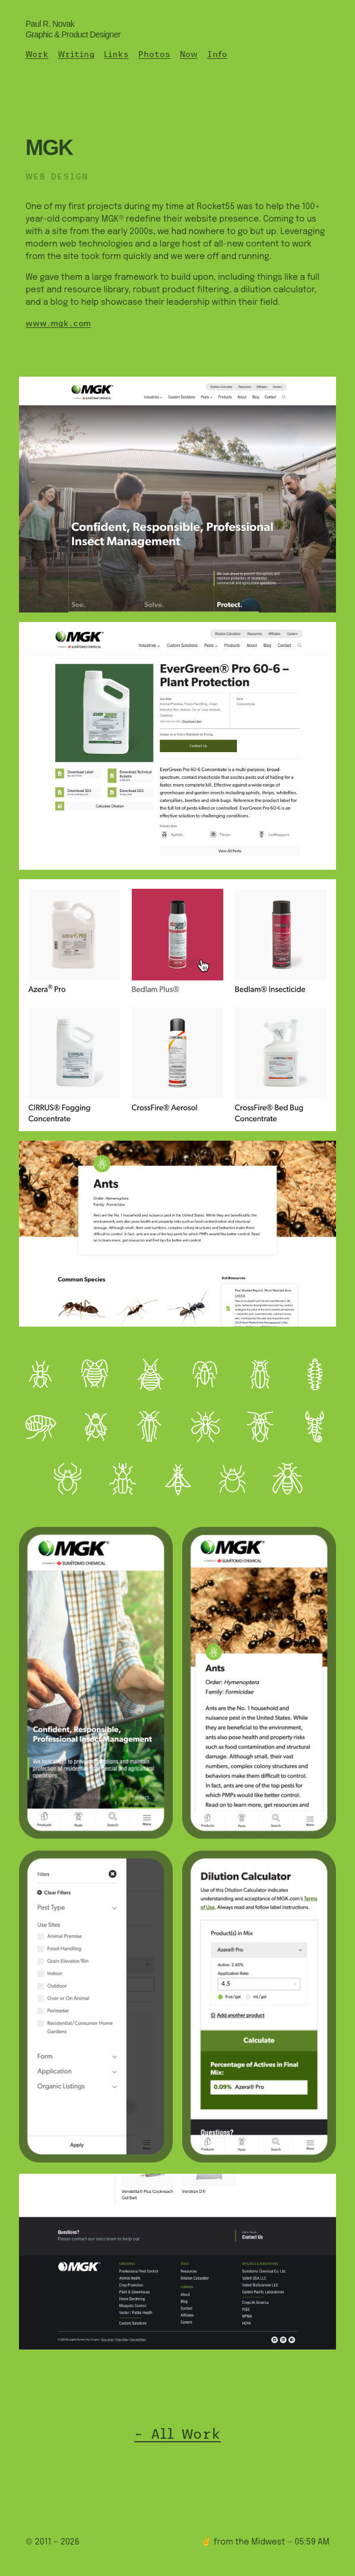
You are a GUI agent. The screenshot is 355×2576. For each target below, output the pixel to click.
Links (116, 54)
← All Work (177, 2434)
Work (37, 54)
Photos (154, 54)
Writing (76, 54)
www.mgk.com (58, 323)
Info (217, 54)
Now (189, 54)
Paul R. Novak (73, 29)
